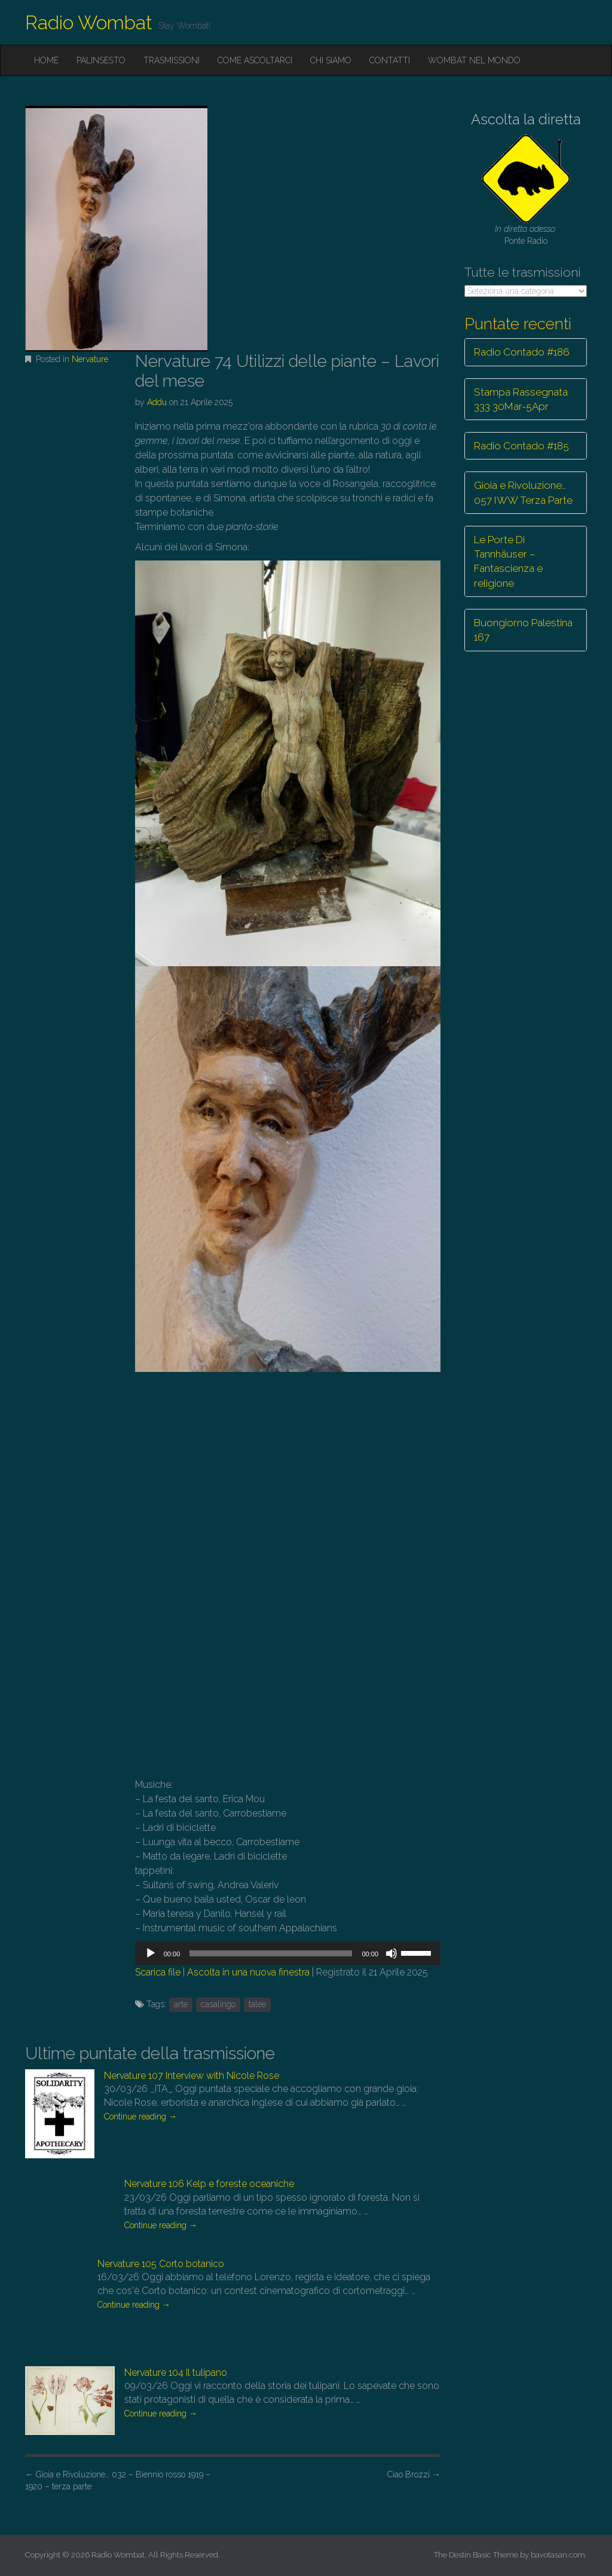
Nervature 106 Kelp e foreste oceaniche (209, 2183)
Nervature (90, 359)
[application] (287, 1953)
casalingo (218, 2004)
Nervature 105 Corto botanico (160, 2263)
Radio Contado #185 (521, 446)
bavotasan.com (558, 2554)
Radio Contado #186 (522, 352)
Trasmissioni (171, 60)
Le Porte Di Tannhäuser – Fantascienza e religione (508, 561)
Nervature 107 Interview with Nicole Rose (191, 2075)
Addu (157, 402)
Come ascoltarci (255, 60)
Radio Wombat (88, 22)
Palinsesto (101, 60)
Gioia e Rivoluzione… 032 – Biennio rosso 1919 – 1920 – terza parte (117, 2480)
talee (257, 2004)
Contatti (389, 60)
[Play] (151, 1953)
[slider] (270, 1953)
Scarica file (157, 1972)
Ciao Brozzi (413, 2474)
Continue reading (140, 2116)
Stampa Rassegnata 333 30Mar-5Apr (521, 399)
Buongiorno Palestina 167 (523, 630)
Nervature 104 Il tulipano (175, 2372)
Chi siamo (330, 60)
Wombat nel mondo (474, 60)
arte (181, 2004)
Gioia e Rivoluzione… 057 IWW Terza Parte (523, 492)
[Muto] (391, 1953)
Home (46, 60)
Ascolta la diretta (526, 119)
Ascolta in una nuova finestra (248, 1972)
